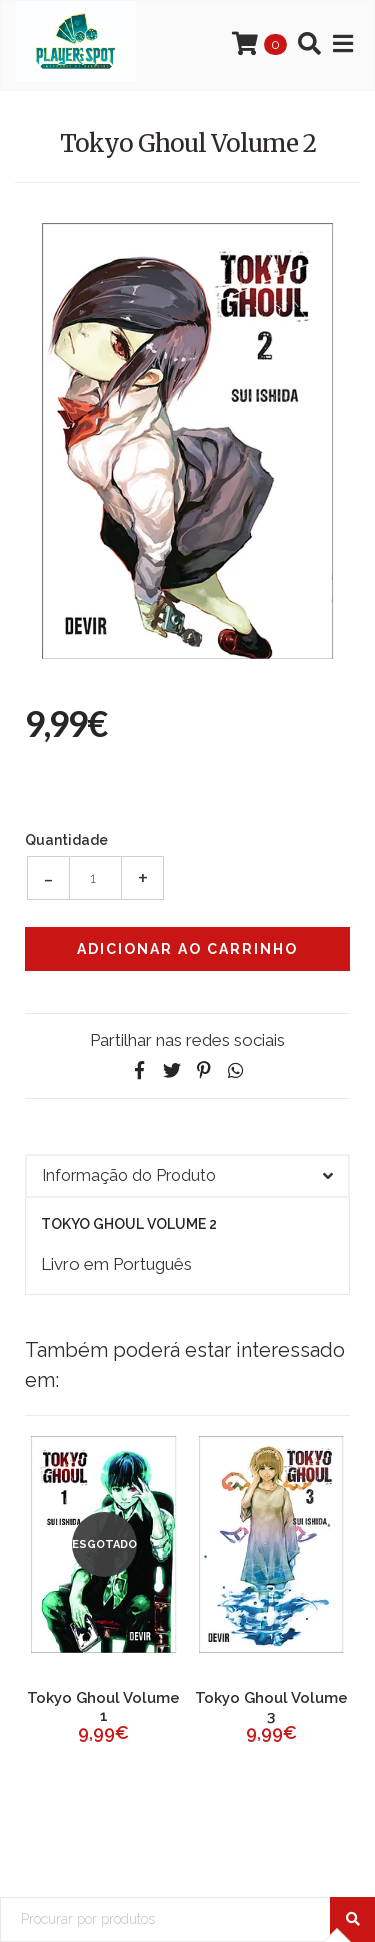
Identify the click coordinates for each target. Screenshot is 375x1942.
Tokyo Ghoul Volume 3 (271, 1707)
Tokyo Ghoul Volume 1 (103, 1707)
